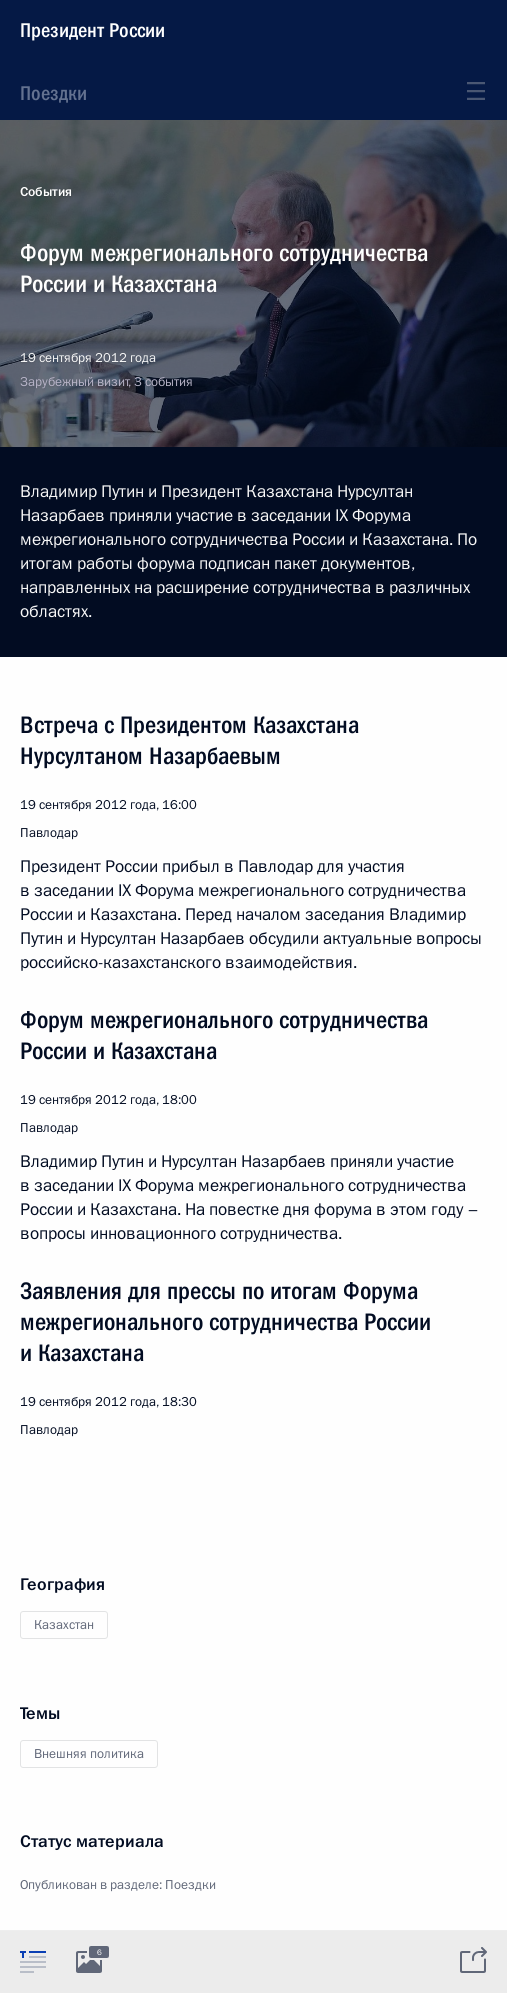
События (46, 192)
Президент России (92, 30)
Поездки (53, 93)
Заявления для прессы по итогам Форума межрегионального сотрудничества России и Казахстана (225, 1322)
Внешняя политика (89, 1754)
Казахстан (64, 1625)
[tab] (33, 1961)
